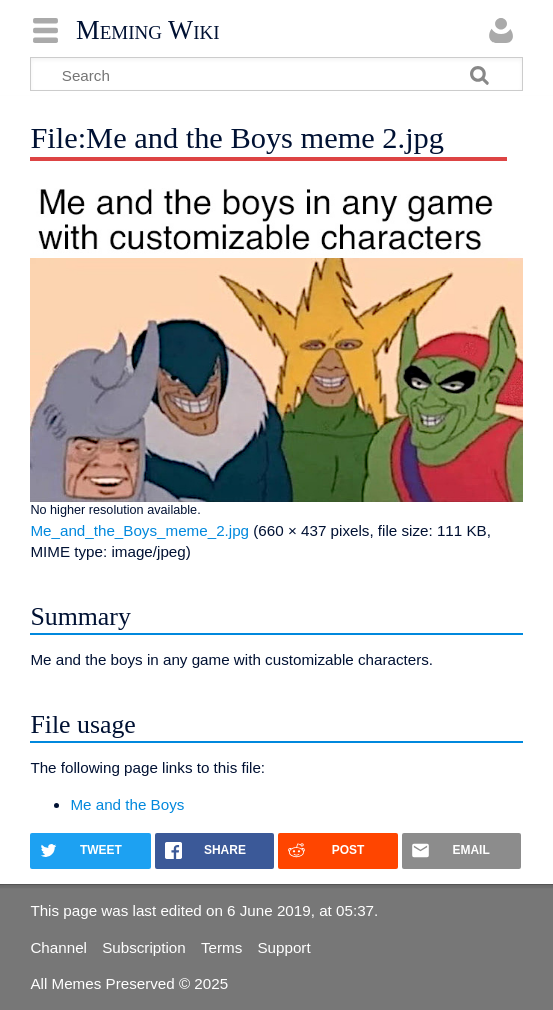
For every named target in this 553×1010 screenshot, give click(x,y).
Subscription (144, 947)
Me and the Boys (127, 804)
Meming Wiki (148, 30)
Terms (221, 947)
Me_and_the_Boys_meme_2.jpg (139, 530)
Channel (58, 947)
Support (283, 947)
